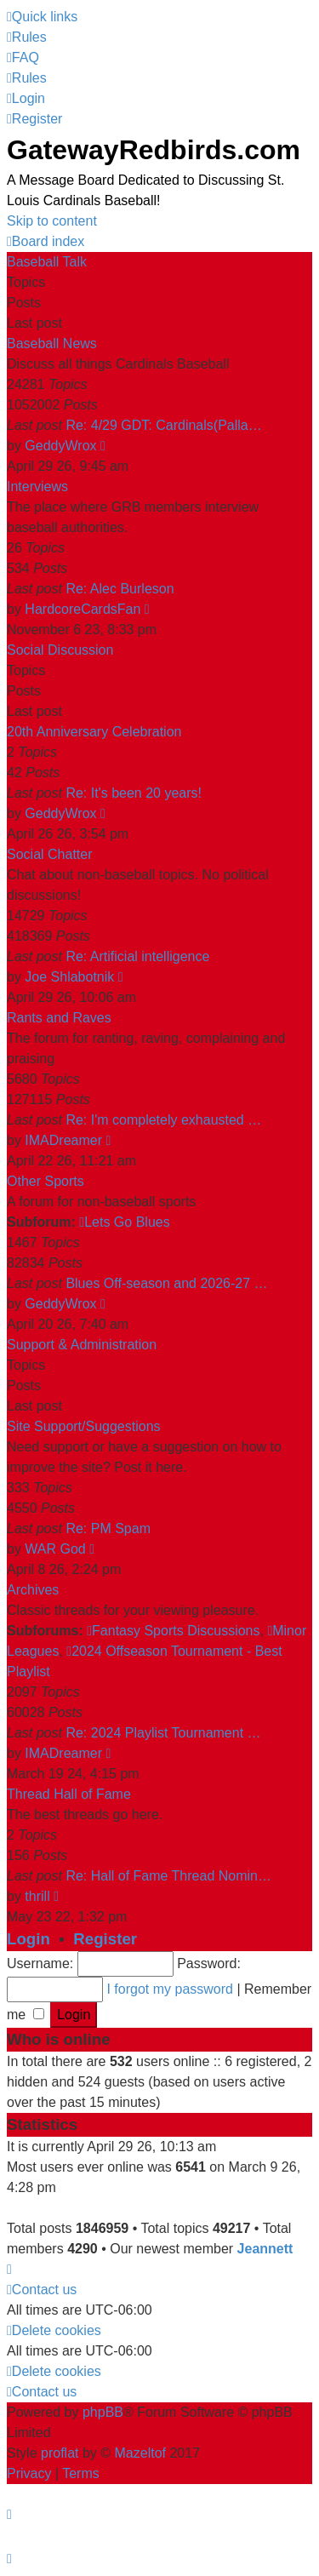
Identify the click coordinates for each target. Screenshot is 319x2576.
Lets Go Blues (124, 1222)
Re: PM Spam (108, 1528)
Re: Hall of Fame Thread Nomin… (168, 1876)
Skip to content (52, 221)
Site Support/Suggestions (84, 1426)
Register (105, 1939)
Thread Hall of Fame (69, 1794)
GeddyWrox (60, 445)
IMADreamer (63, 1140)
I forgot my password (169, 1989)
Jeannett (265, 2248)
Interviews (37, 486)
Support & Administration (82, 1344)
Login (28, 1939)
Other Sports (45, 1181)
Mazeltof (140, 2453)
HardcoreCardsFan (82, 609)
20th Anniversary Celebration (94, 731)
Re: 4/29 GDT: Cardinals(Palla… (163, 425)
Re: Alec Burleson (120, 588)
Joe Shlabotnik (69, 977)
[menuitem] (27, 37)
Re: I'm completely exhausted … (163, 1120)
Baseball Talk (47, 262)
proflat (59, 2453)
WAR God (55, 1549)
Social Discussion (60, 650)
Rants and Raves (59, 1017)
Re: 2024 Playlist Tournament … (163, 1733)
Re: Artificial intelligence (137, 956)
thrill (37, 1896)
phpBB (103, 2412)
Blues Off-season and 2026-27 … (166, 1283)
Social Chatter (50, 854)
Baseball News (52, 343)
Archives (33, 1590)
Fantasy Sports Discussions (173, 1630)
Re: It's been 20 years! (134, 793)
